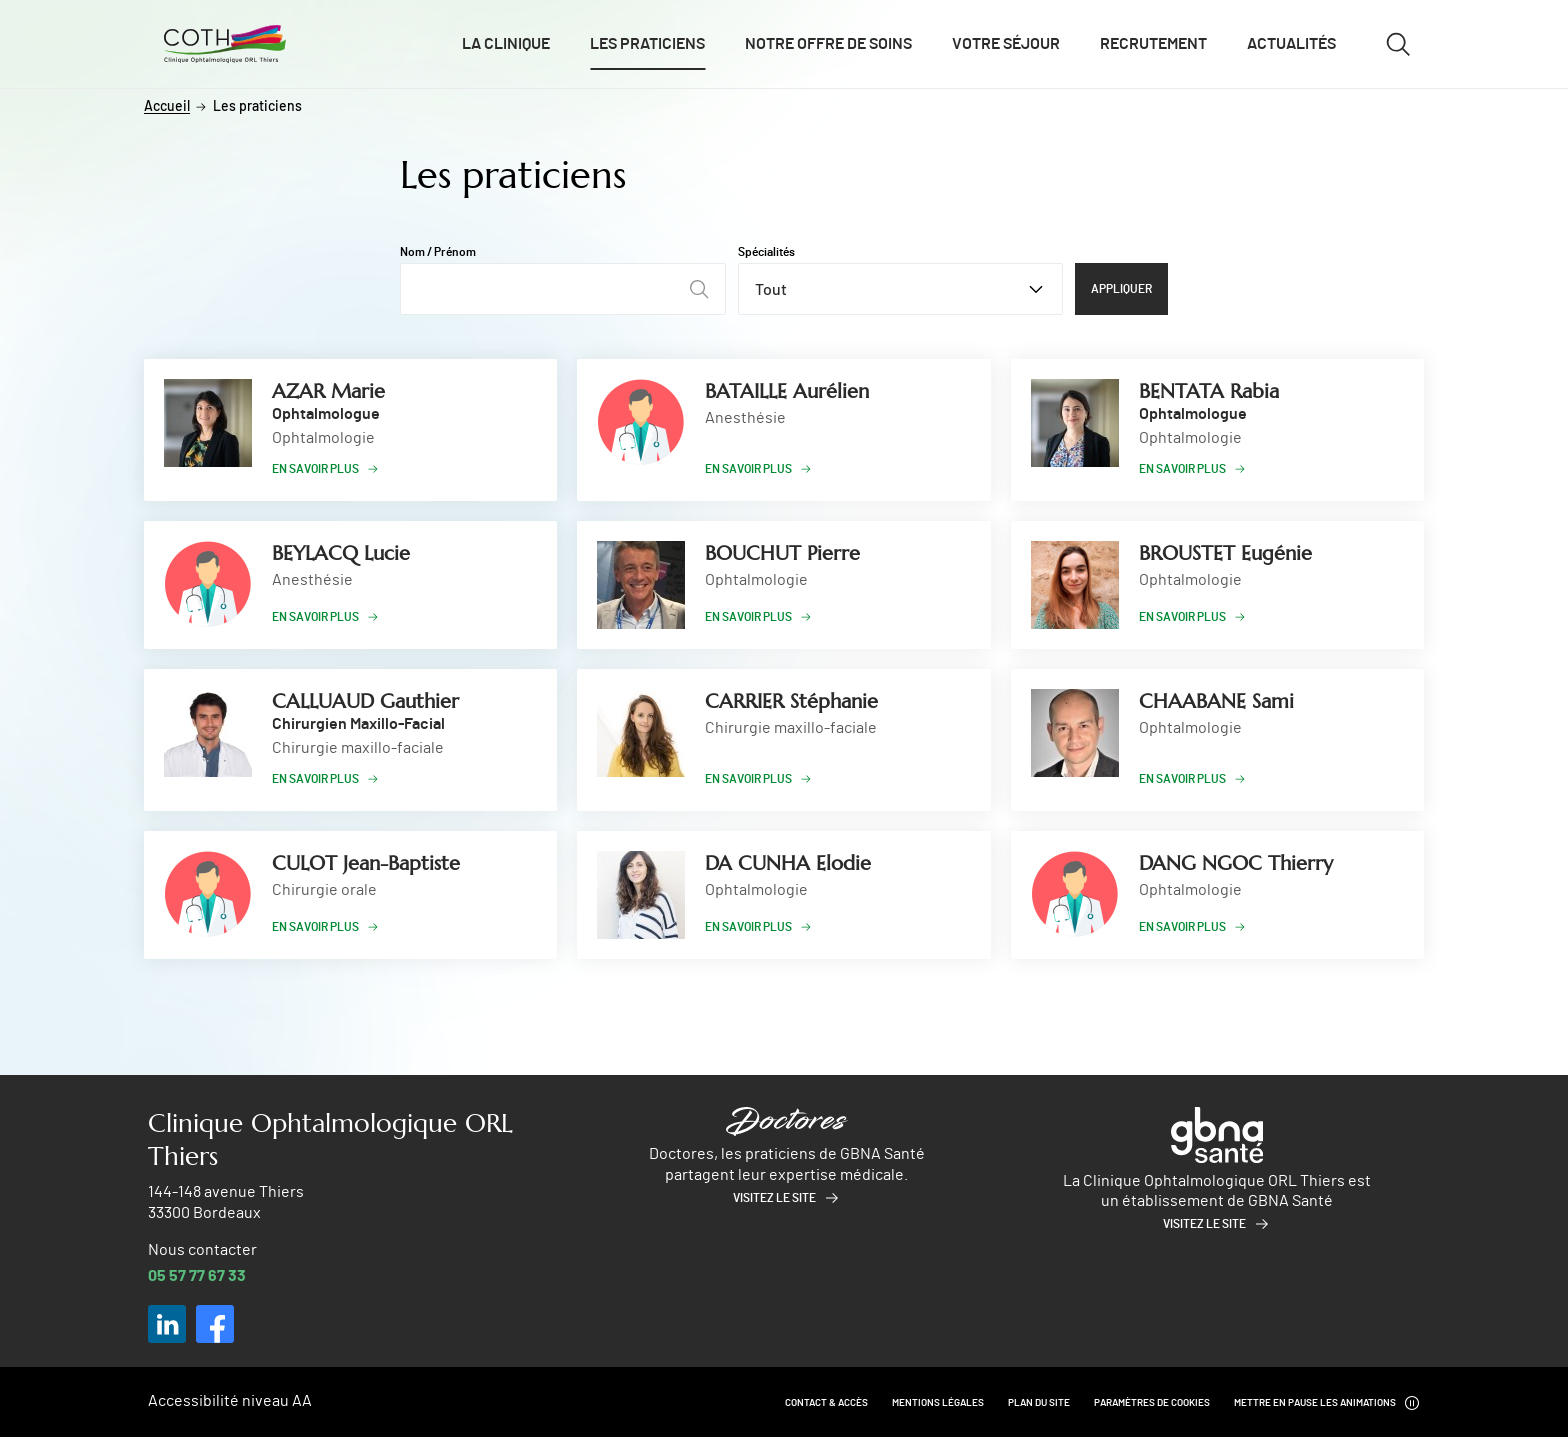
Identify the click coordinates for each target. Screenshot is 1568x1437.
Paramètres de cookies (1152, 1403)
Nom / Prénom (438, 252)
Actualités (1291, 44)
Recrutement (1153, 44)
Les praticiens (647, 44)
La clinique (506, 44)
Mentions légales (938, 1403)
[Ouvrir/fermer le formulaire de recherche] (1398, 44)
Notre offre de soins (828, 44)
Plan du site (1039, 1403)
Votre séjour (1006, 44)
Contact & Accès (826, 1403)
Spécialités (766, 252)
